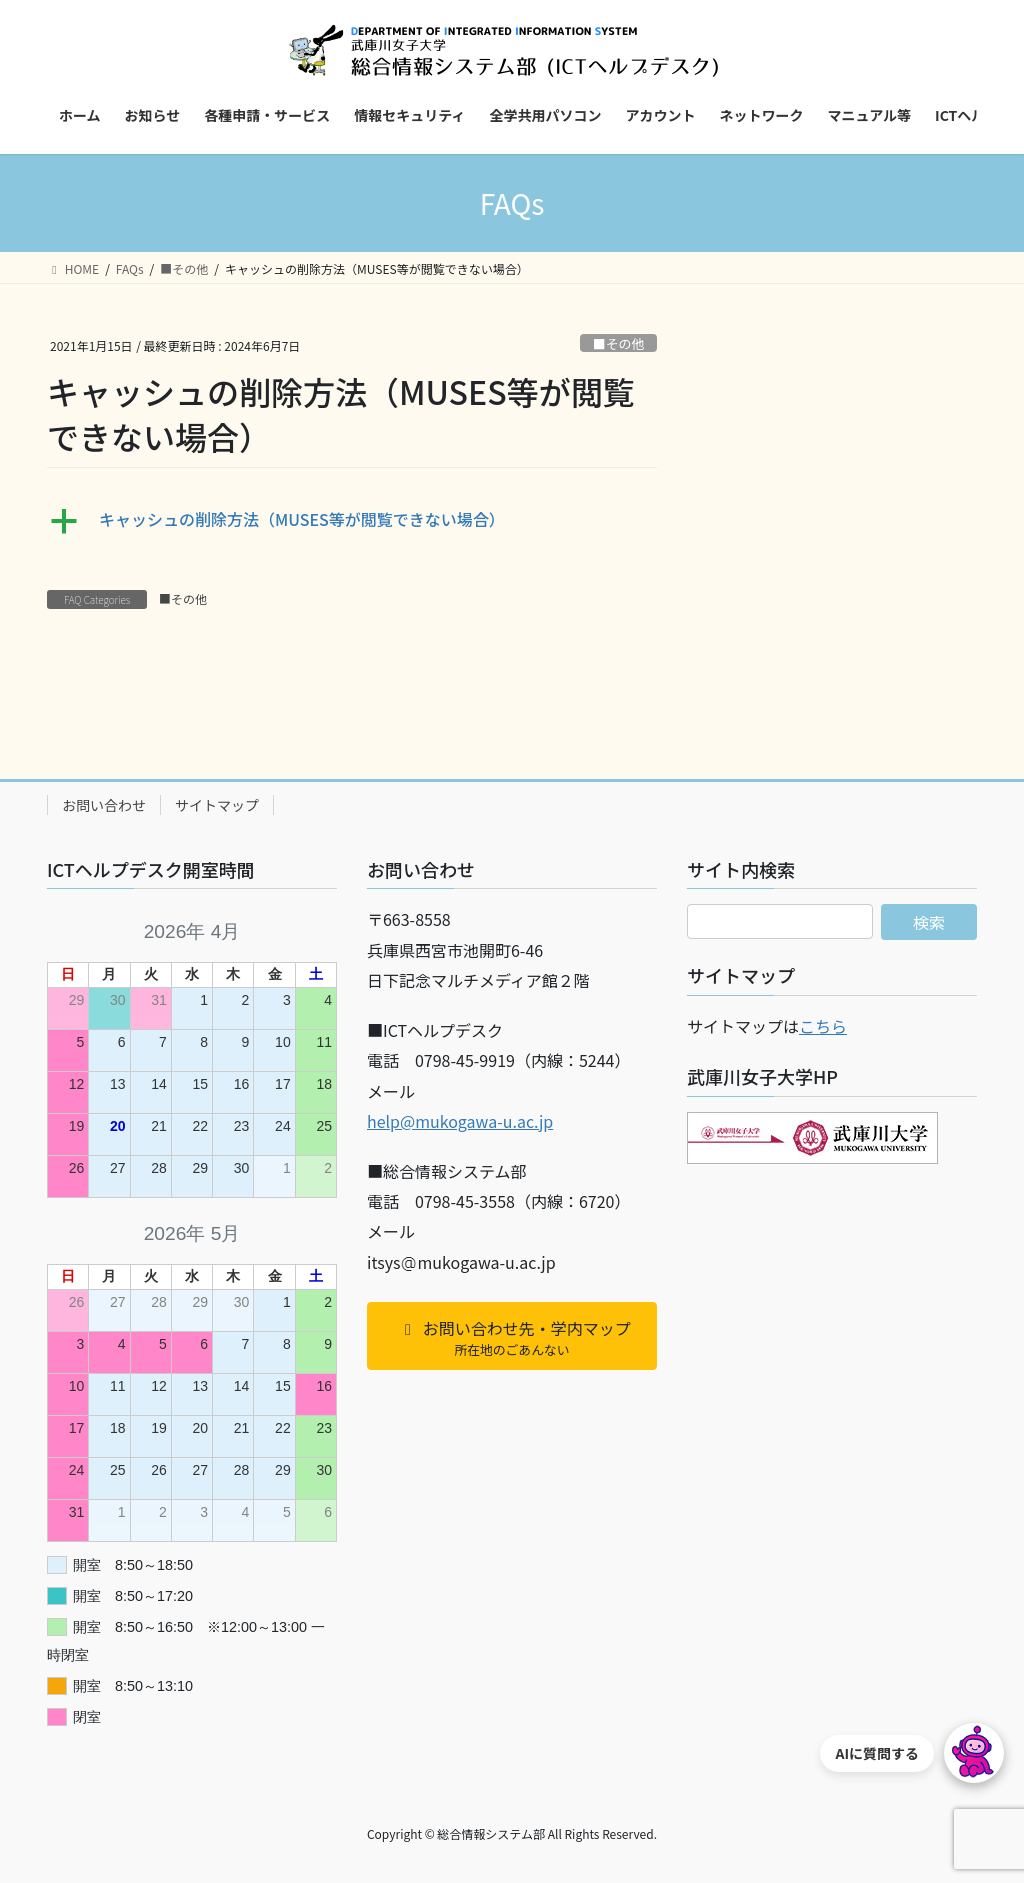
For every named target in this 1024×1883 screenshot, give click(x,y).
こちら (823, 1026)
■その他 (618, 343)
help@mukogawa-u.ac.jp (460, 1121)
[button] (352, 521)
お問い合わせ (104, 805)
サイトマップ (217, 805)
